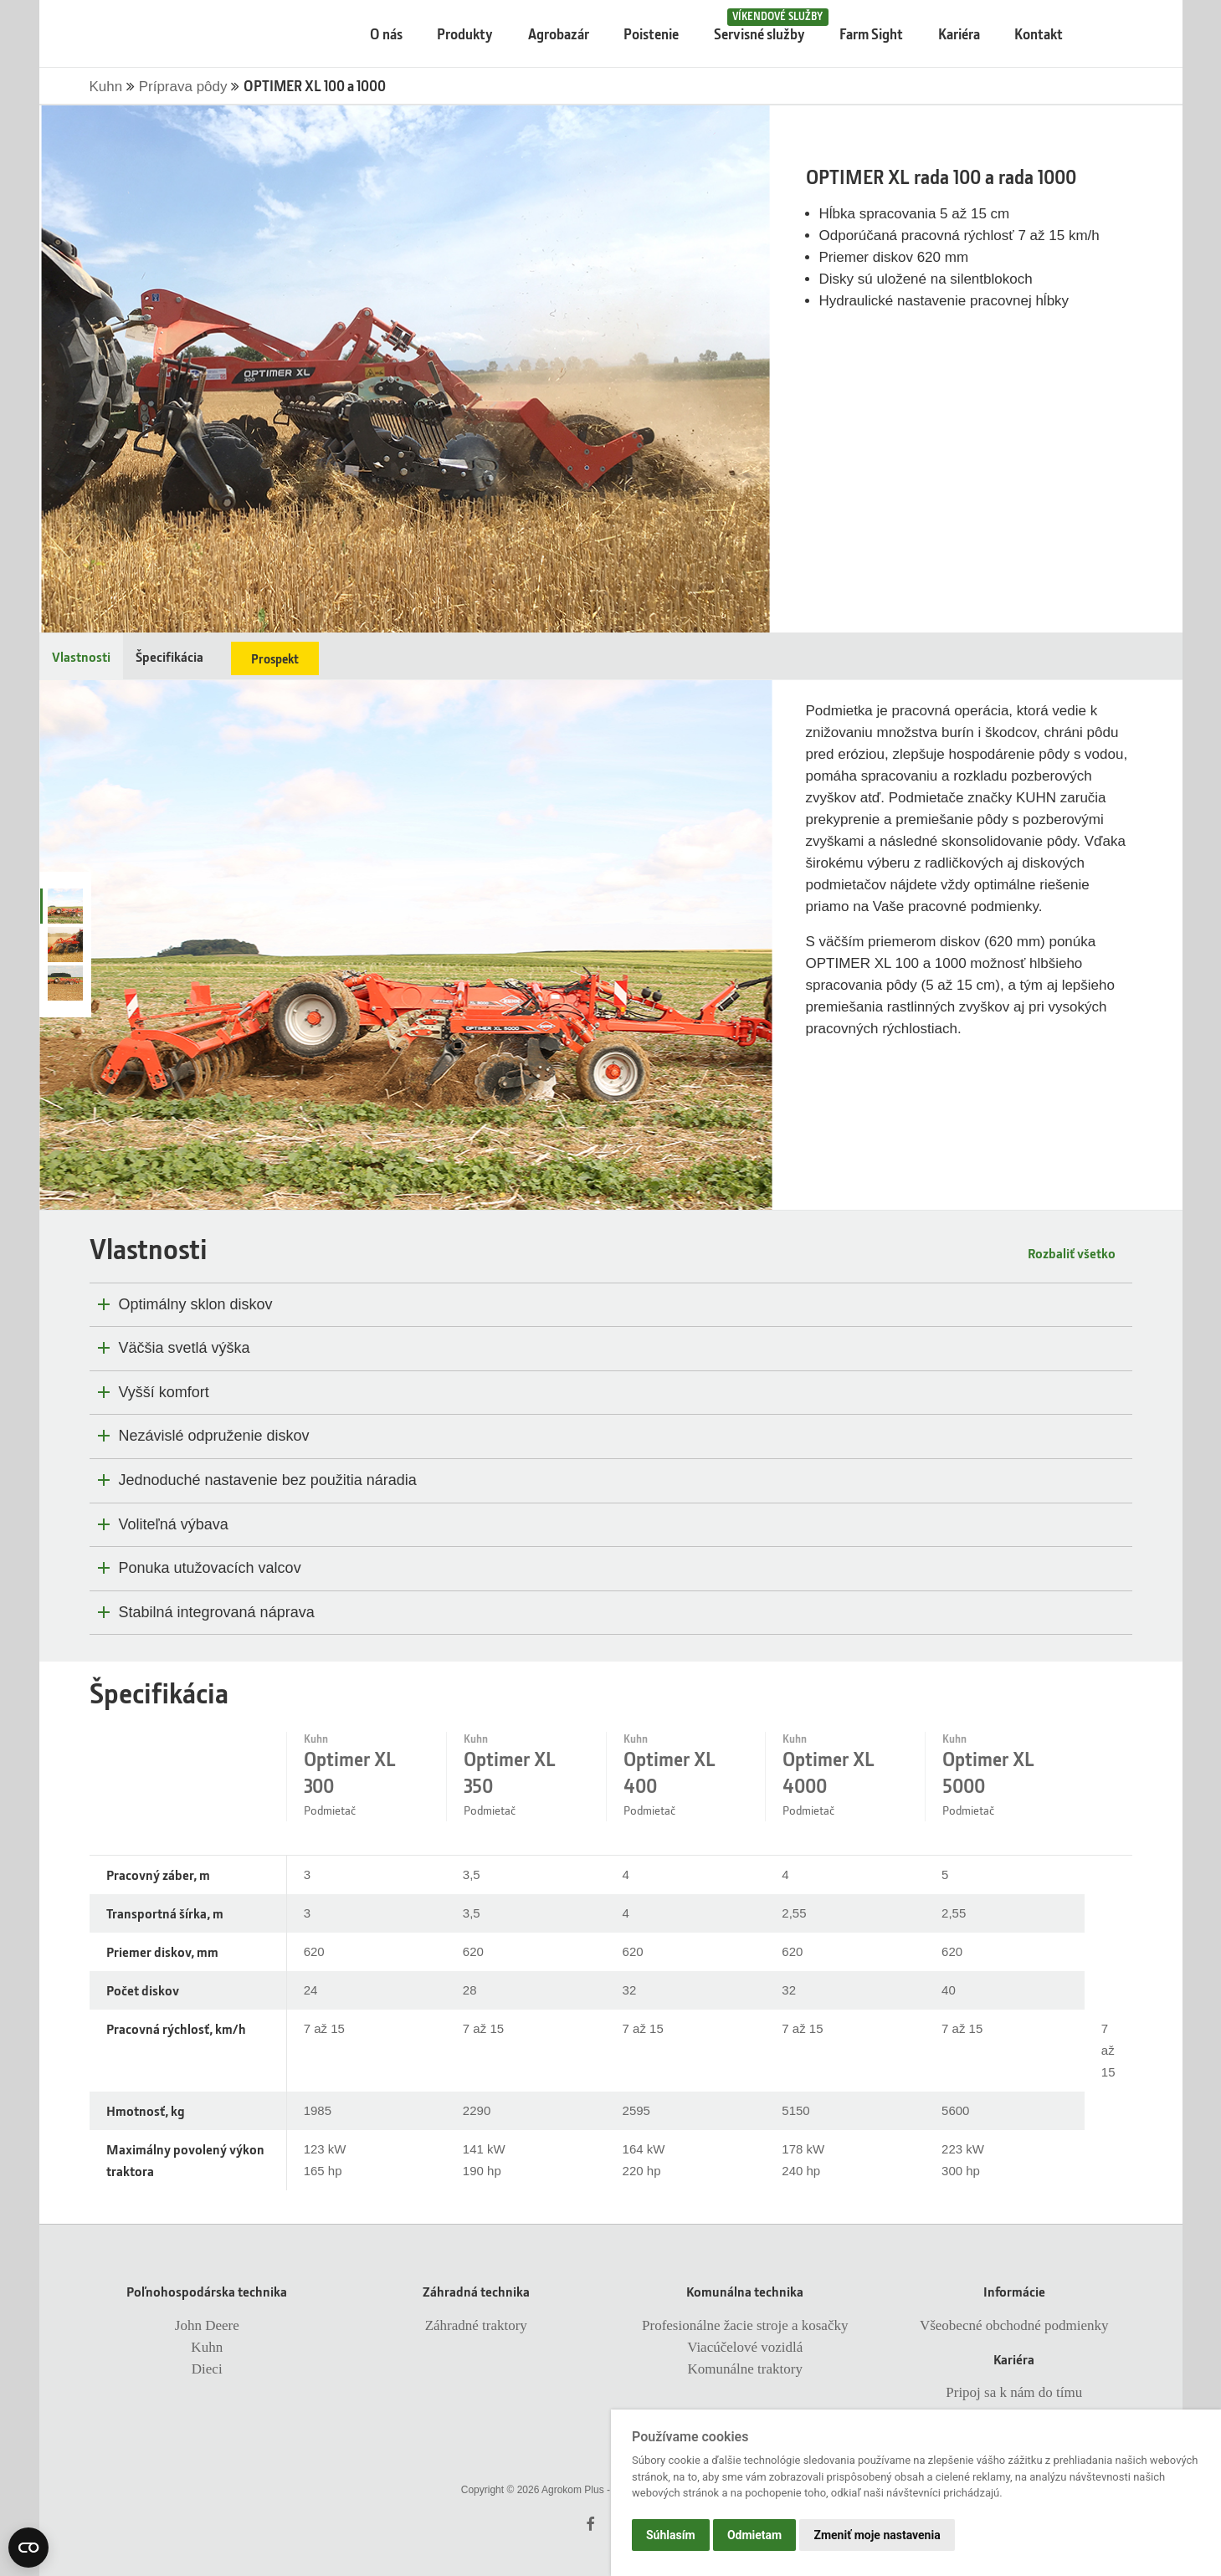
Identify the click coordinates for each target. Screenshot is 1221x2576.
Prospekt (275, 658)
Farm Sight (871, 34)
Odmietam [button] (754, 2535)
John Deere (207, 2325)
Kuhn (108, 87)
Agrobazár (558, 34)
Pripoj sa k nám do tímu (1014, 2392)
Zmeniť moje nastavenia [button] (876, 2535)
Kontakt (1038, 34)
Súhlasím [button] (670, 2535)
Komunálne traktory (745, 2369)
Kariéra (959, 34)
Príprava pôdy (185, 87)
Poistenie (651, 34)
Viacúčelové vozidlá (745, 2347)
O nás (386, 34)
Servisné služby (767, 25)
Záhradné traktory (476, 2325)
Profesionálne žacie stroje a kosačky (745, 2325)
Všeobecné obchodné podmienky (1014, 2325)
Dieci (207, 2369)
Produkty (465, 34)
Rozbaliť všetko (1072, 1253)
